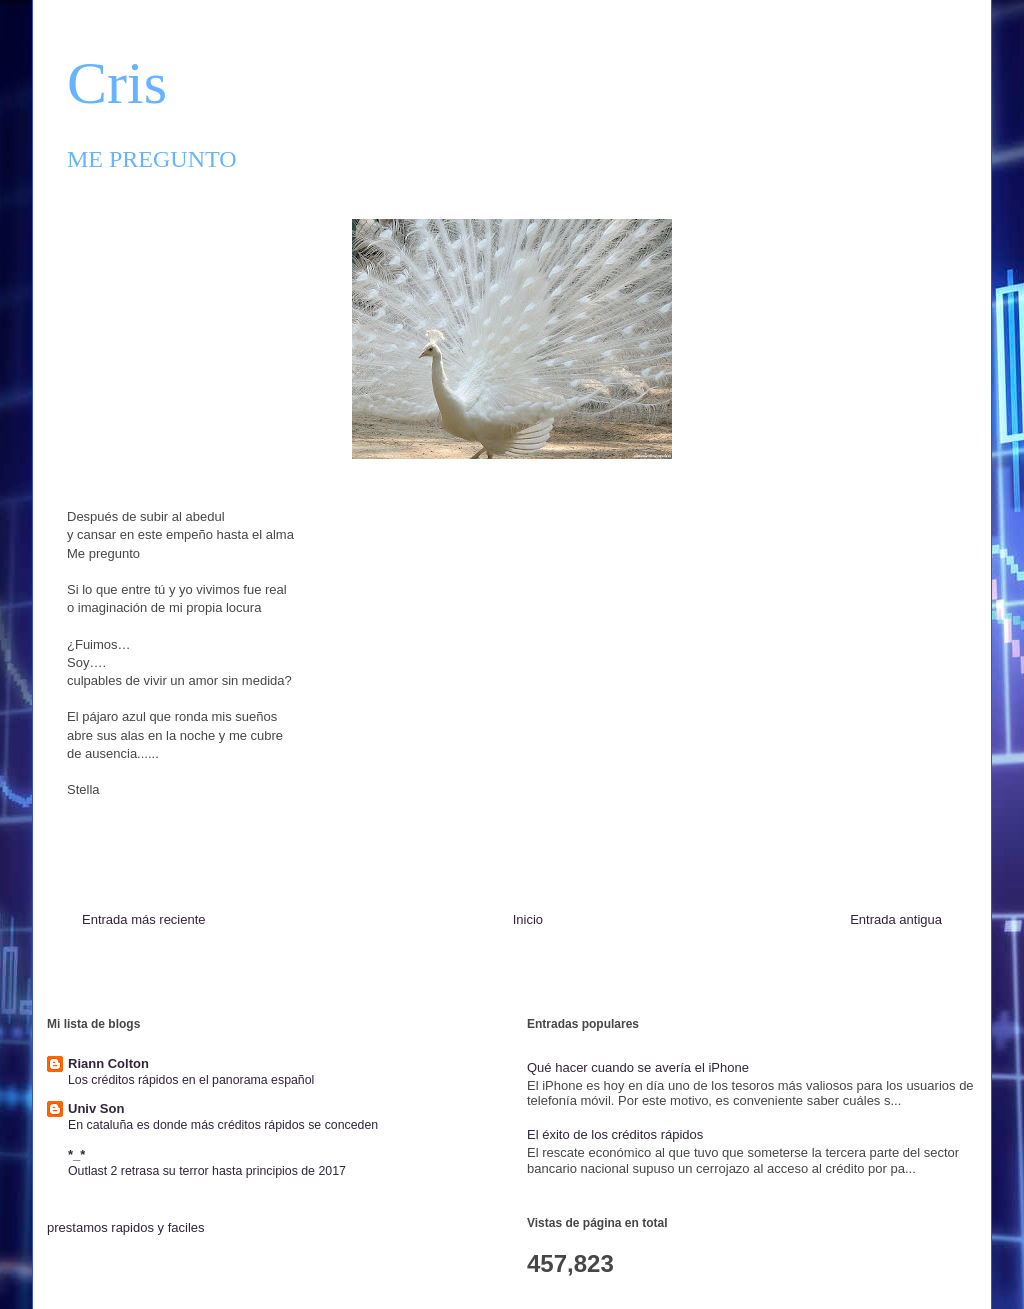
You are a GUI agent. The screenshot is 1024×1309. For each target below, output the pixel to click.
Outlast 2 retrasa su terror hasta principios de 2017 (207, 1171)
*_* (76, 1154)
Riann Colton (108, 1063)
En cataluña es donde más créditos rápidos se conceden (223, 1125)
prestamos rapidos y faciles (126, 1227)
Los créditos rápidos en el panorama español (191, 1080)
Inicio (528, 919)
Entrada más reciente (144, 919)
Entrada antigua (896, 919)
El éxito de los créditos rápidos (615, 1134)
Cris (117, 83)
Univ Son (96, 1108)
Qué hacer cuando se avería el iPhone (638, 1067)
